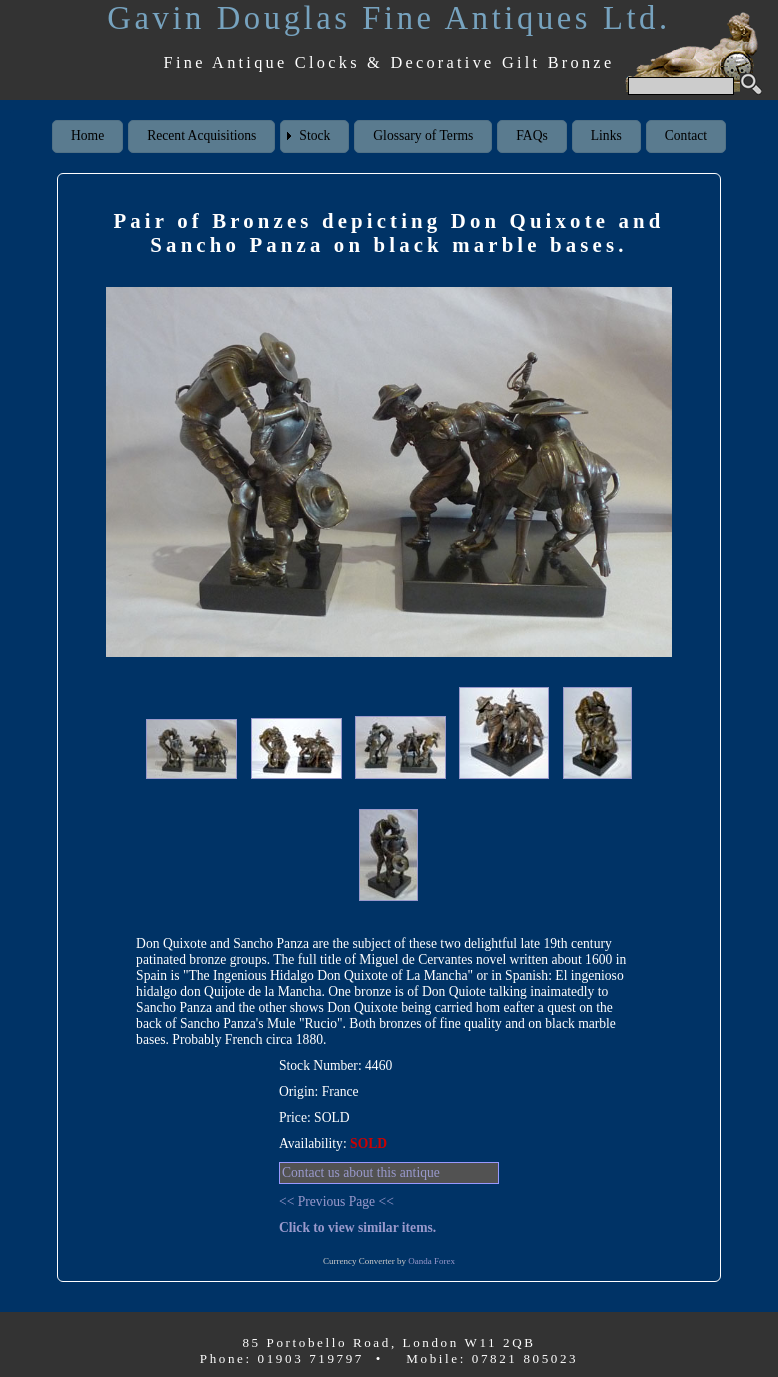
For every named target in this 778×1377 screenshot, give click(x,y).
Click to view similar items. (357, 1227)
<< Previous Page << (336, 1201)
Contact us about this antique (361, 1172)
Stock (314, 135)
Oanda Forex (431, 1261)
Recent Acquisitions (201, 135)
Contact (686, 135)
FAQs (531, 135)
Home (87, 135)
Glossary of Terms (423, 135)
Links (606, 135)
